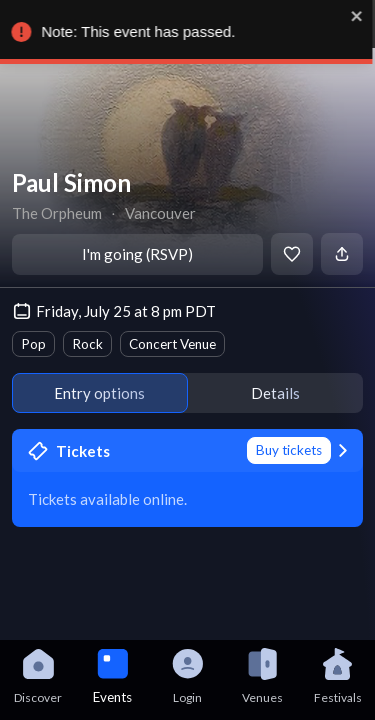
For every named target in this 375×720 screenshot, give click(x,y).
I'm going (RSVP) (137, 254)
